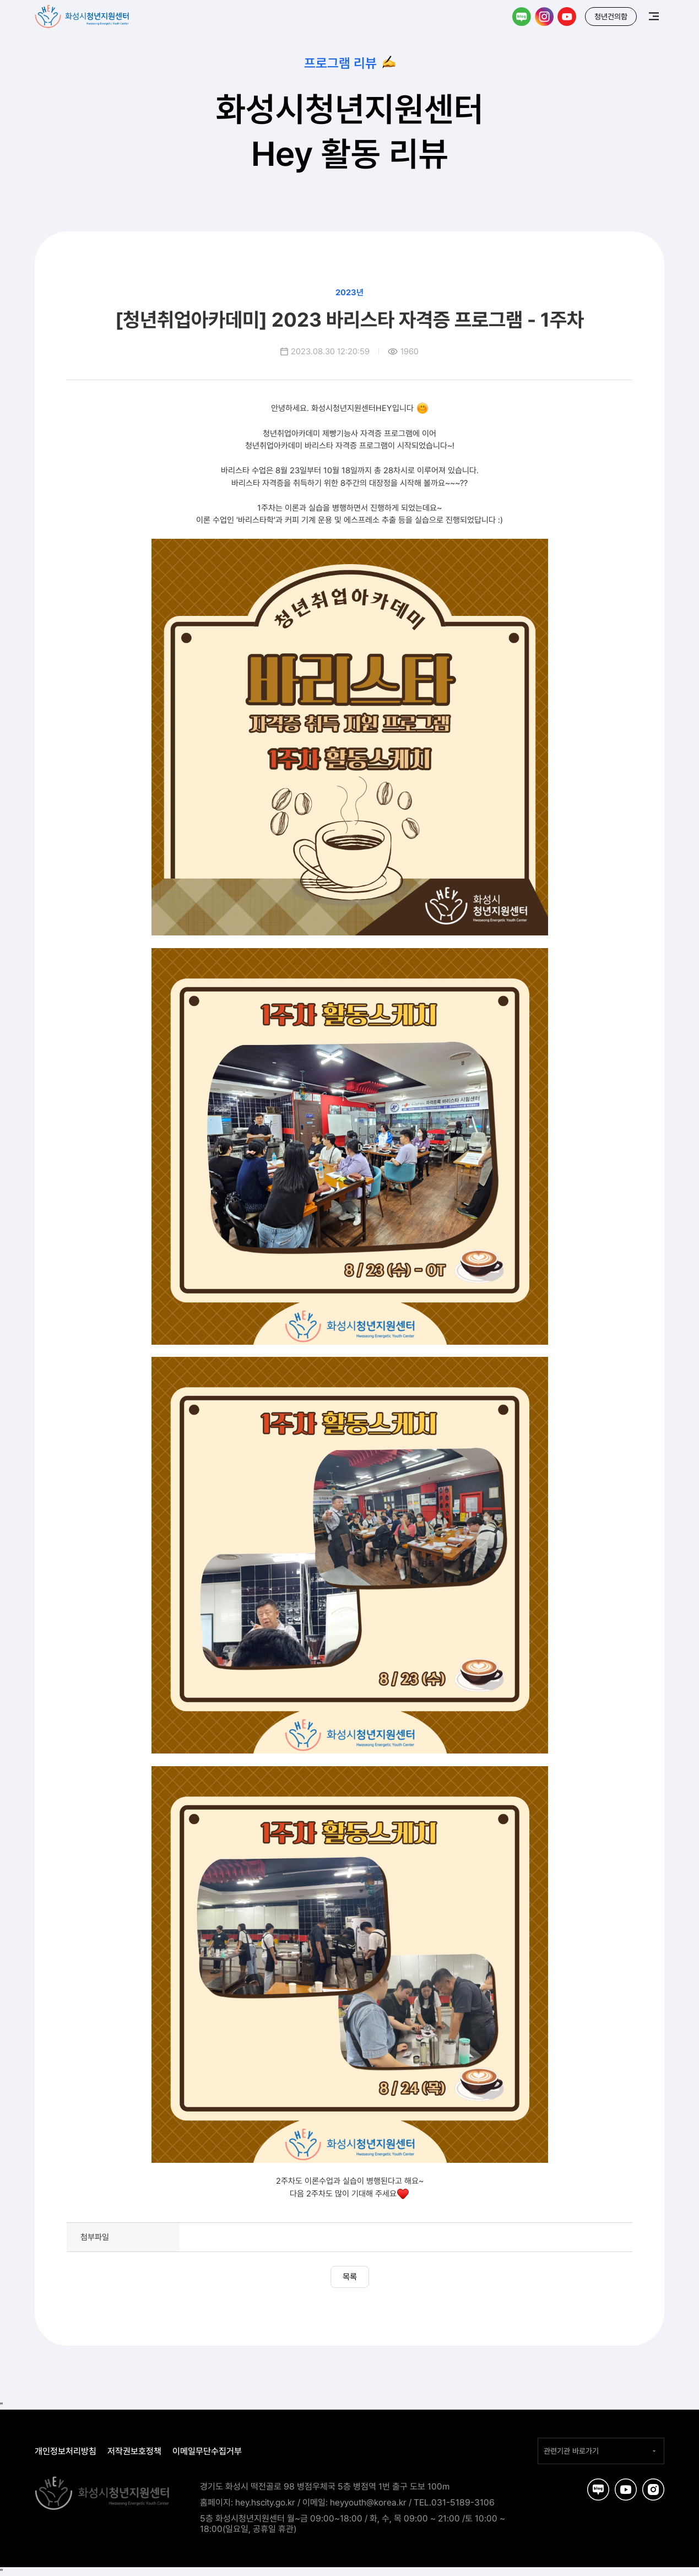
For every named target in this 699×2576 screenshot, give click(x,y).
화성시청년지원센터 (83, 14)
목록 (350, 2277)
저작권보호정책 (134, 2451)
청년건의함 (610, 16)
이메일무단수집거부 (207, 2451)
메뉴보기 (653, 16)
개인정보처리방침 (65, 2451)
